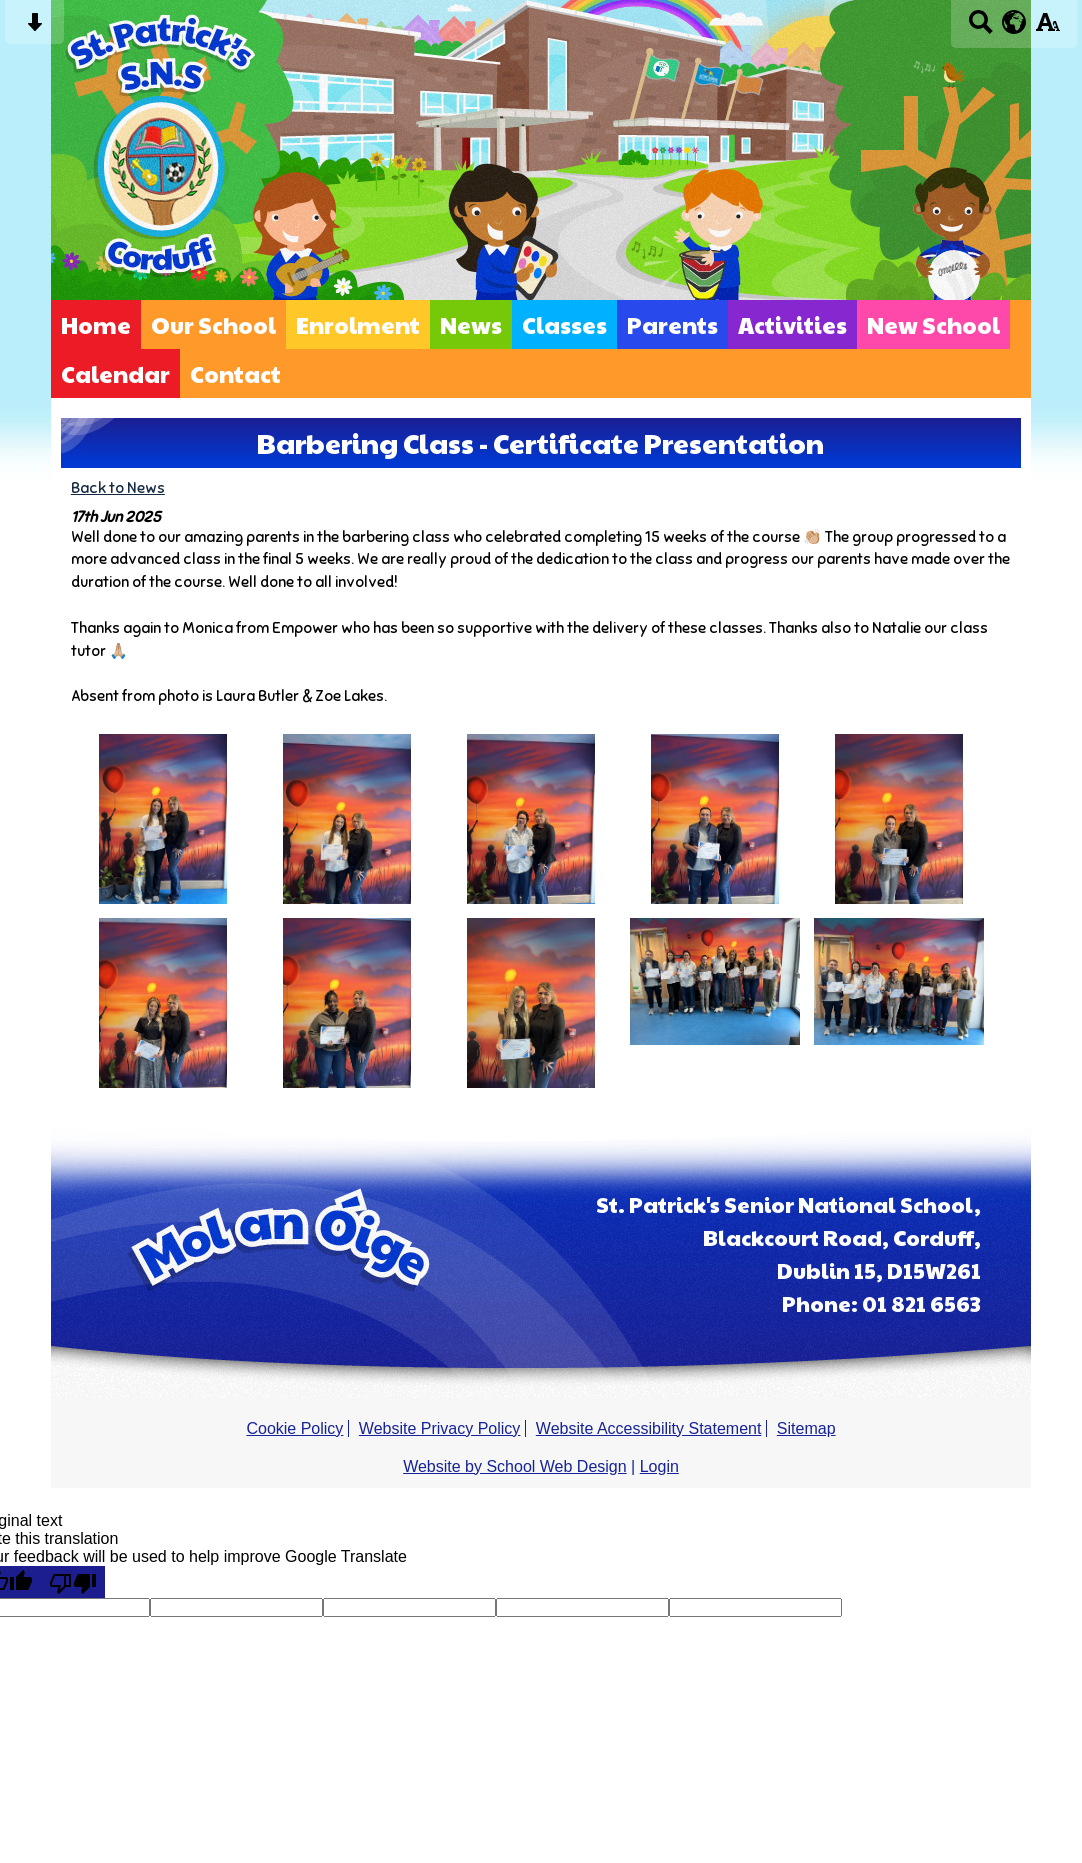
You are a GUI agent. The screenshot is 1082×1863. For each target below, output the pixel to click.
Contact (235, 373)
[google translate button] (1014, 22)
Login (659, 1466)
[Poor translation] (73, 1582)
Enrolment (358, 324)
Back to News (118, 487)
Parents (672, 324)
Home (96, 324)
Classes (564, 324)
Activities (792, 324)
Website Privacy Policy (440, 1428)
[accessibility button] (1047, 28)
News (471, 324)
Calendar (115, 373)
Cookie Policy (294, 1428)
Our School (213, 324)
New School (933, 324)
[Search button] (980, 28)
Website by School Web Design (515, 1466)
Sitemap (806, 1428)
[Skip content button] (34, 28)
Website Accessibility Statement (649, 1428)
